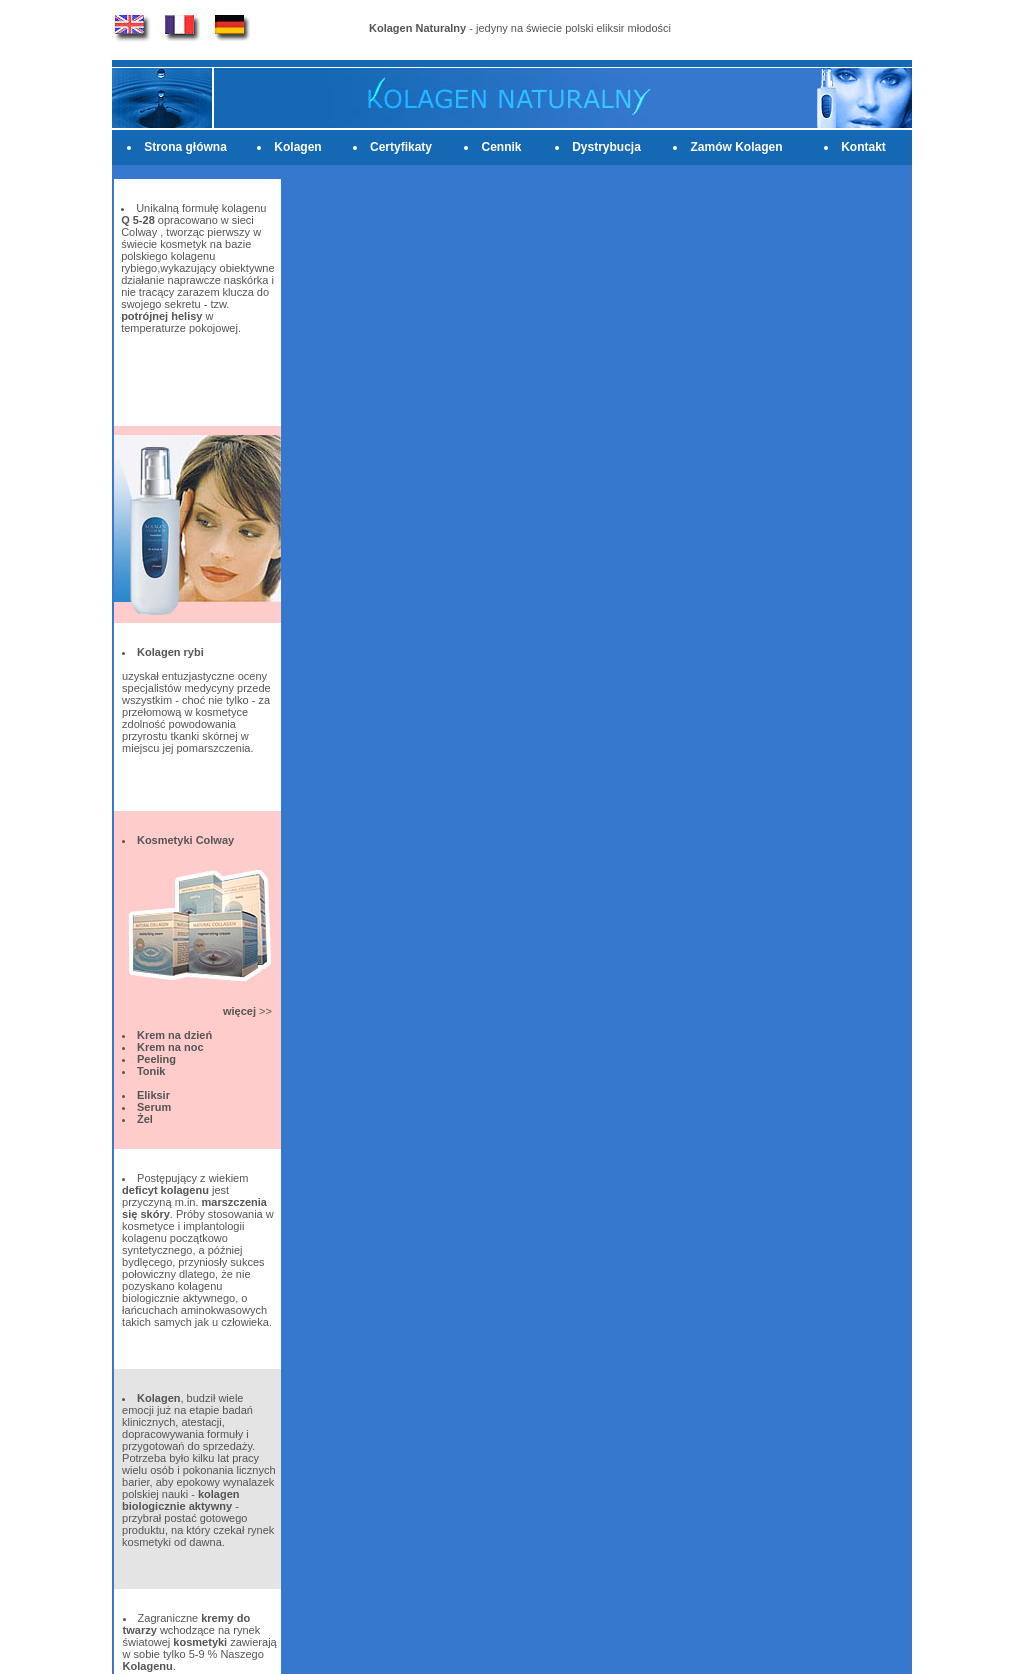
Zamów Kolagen (736, 147)
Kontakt (863, 147)
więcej (239, 1011)
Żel (145, 1119)
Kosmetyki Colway (185, 840)
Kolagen (297, 147)
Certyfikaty (401, 147)
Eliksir (153, 1095)
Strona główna (185, 147)
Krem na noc (170, 1047)
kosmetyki (200, 1642)
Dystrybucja (606, 147)
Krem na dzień (174, 1035)
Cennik (501, 147)
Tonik (151, 1071)
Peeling (156, 1059)
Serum (154, 1107)
